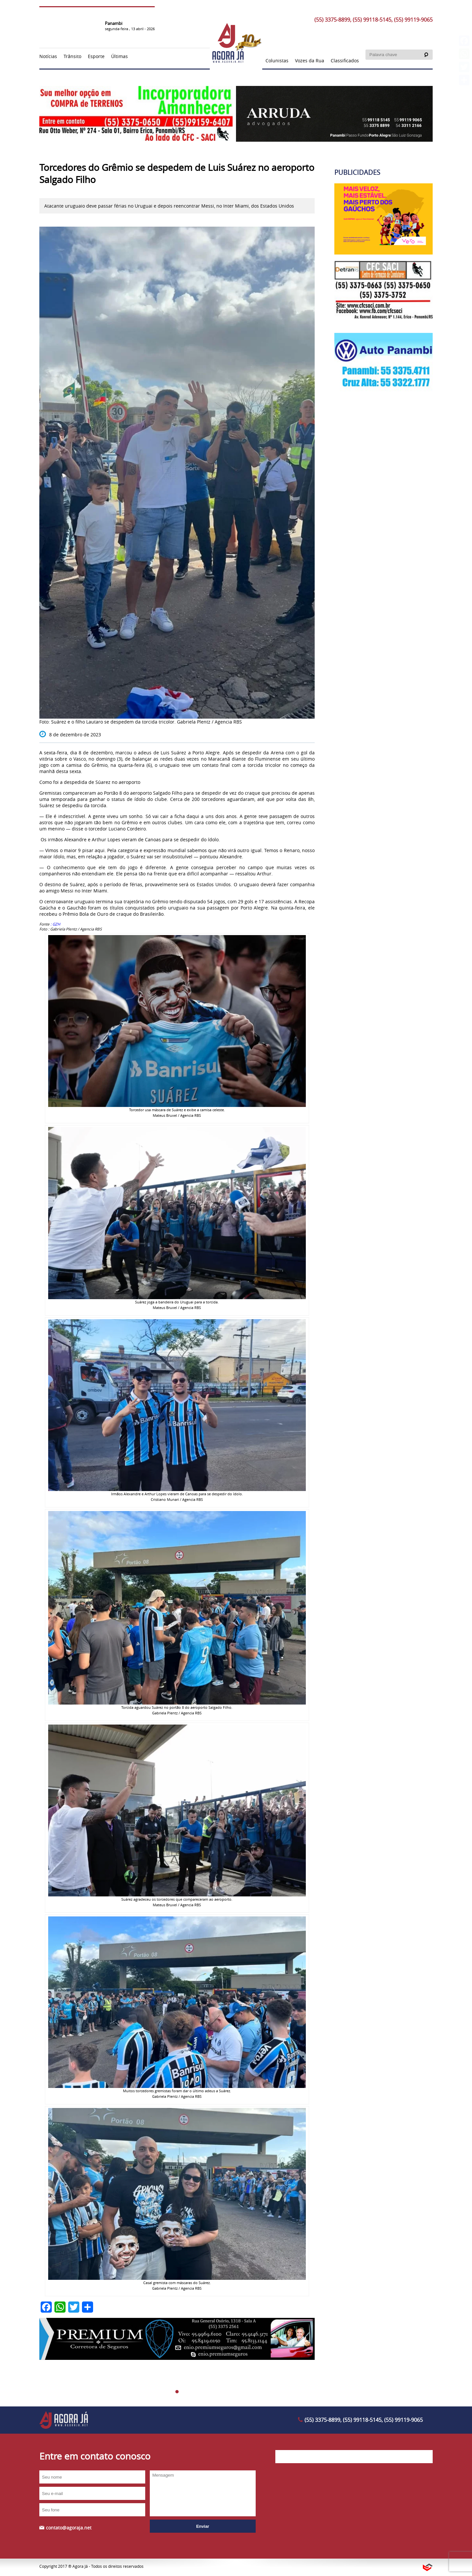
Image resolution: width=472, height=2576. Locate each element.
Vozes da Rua (309, 60)
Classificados (345, 60)
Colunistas (277, 60)
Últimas (119, 56)
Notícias (48, 56)
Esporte (96, 56)
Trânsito (72, 56)
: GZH (55, 924)
